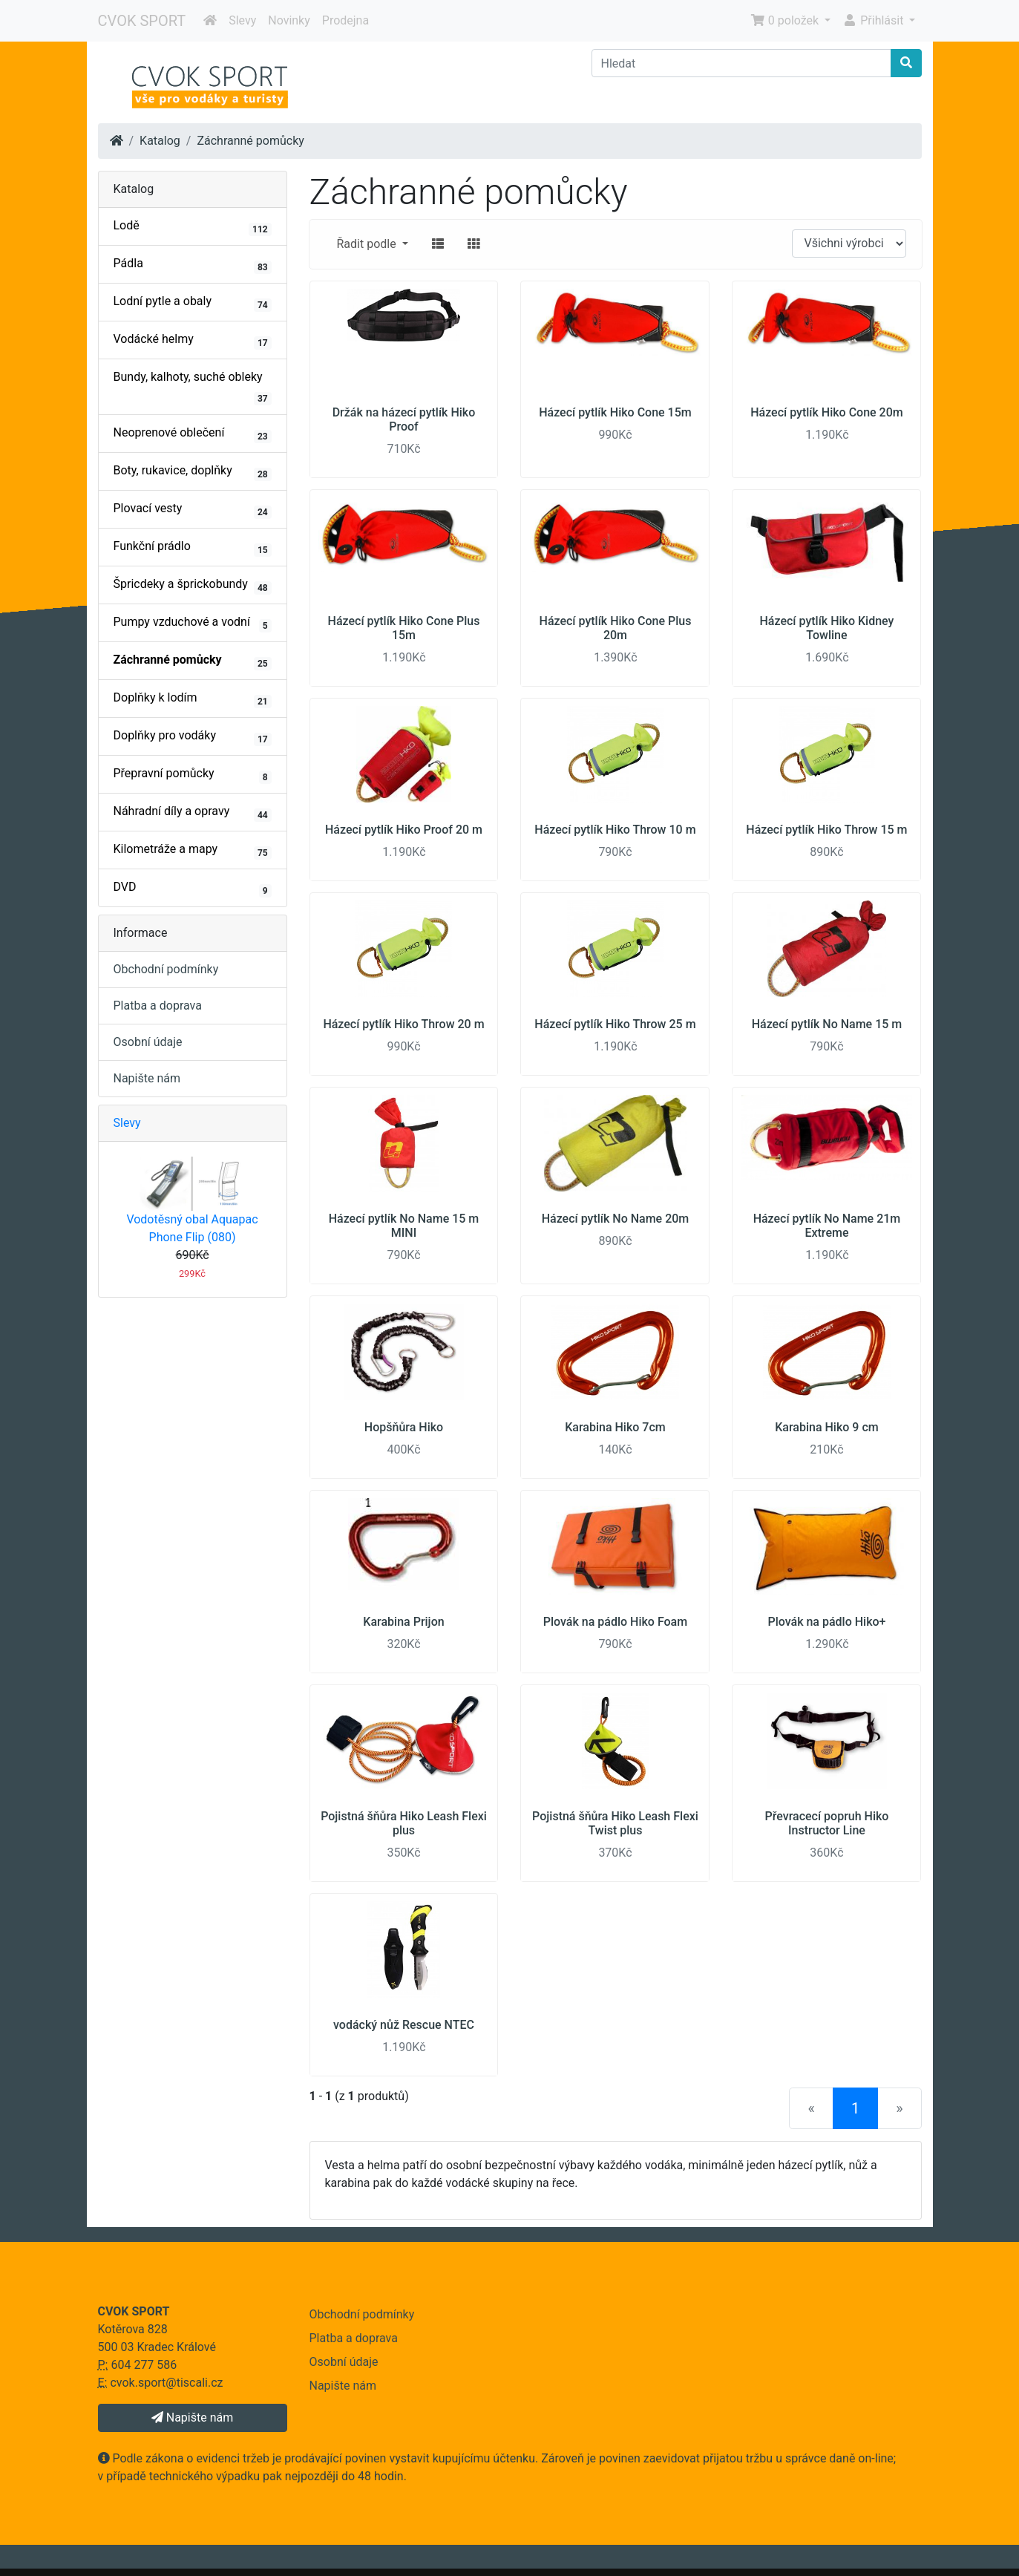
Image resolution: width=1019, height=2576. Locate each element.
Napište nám (147, 1078)
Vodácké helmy (193, 341)
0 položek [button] (786, 20)
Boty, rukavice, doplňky (193, 472)
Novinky (289, 20)
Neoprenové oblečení (193, 434)
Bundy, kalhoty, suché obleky (193, 387)
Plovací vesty (193, 510)
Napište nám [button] (192, 2417)
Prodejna (345, 20)
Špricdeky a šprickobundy (193, 586)
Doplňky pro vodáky (193, 737)
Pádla (193, 265)
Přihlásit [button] (874, 20)
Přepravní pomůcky (193, 775)
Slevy (242, 20)
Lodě (193, 227)
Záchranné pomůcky (250, 141)
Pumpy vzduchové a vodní (193, 623)
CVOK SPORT (142, 21)
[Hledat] (741, 63)
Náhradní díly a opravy (193, 813)
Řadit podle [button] (368, 244)
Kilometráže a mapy (193, 851)
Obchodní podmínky (166, 969)
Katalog (160, 141)
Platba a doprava (158, 1005)
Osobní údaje (148, 1042)
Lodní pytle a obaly (193, 303)
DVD (193, 889)
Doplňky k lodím (193, 699)
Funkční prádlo (193, 548)
